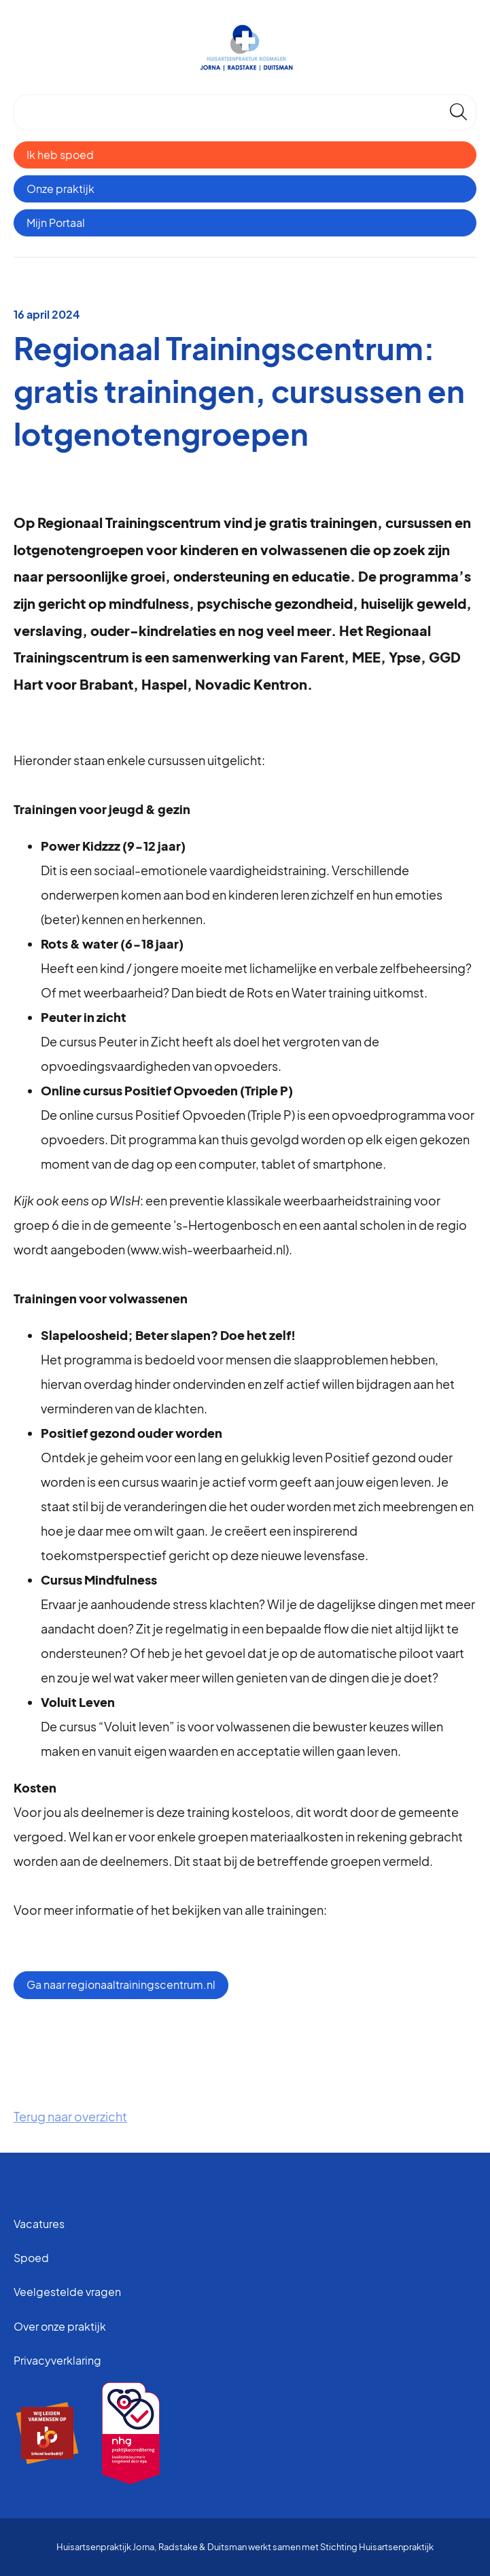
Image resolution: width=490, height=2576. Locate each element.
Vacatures (39, 2224)
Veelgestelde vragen (67, 2291)
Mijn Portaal (56, 222)
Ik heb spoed (60, 154)
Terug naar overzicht (70, 2116)
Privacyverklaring (57, 2360)
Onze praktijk (60, 188)
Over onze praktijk (60, 2326)
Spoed (31, 2258)
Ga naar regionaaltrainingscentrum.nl (121, 1984)
